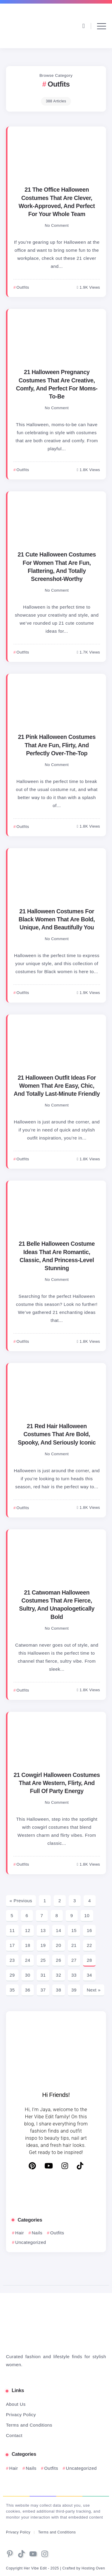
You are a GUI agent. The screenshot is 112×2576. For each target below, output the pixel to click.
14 (58, 1930)
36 (27, 1989)
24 (27, 1960)
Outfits (57, 2232)
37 (43, 1989)
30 (27, 1975)
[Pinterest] (32, 2165)
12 (27, 1930)
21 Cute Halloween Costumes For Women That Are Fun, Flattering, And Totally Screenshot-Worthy (57, 566)
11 (12, 1930)
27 (74, 1960)
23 (12, 1960)
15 (74, 1930)
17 (12, 1945)
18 (27, 1945)
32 (58, 1975)
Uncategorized (30, 2242)
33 (74, 1975)
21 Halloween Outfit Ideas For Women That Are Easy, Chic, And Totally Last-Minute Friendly (57, 1085)
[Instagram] (65, 2165)
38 (58, 1989)
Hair (19, 2232)
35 (12, 1989)
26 (58, 1960)
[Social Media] (9, 2554)
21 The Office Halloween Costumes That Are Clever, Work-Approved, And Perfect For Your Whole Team (57, 201)
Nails (37, 2232)
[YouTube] (49, 2165)
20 (58, 1945)
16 (89, 1930)
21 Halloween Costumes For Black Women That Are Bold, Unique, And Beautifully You (57, 919)
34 (89, 1975)
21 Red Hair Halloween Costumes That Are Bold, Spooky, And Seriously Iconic (57, 1434)
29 (12, 1975)
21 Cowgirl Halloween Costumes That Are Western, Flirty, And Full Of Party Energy (57, 1783)
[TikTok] (80, 2165)
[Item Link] (56, 154)
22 (89, 1945)
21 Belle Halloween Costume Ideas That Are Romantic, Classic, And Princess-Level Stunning (57, 1255)
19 (43, 1945)
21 (74, 1945)
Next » (93, 1989)
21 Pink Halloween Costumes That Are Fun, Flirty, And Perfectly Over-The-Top (57, 745)
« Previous (21, 1900)
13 (43, 1930)
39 (74, 1989)
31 (43, 1975)
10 (87, 1915)
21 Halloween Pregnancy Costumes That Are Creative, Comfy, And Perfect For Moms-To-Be (57, 384)
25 (43, 1960)
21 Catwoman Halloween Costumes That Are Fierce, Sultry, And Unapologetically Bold (56, 1604)
